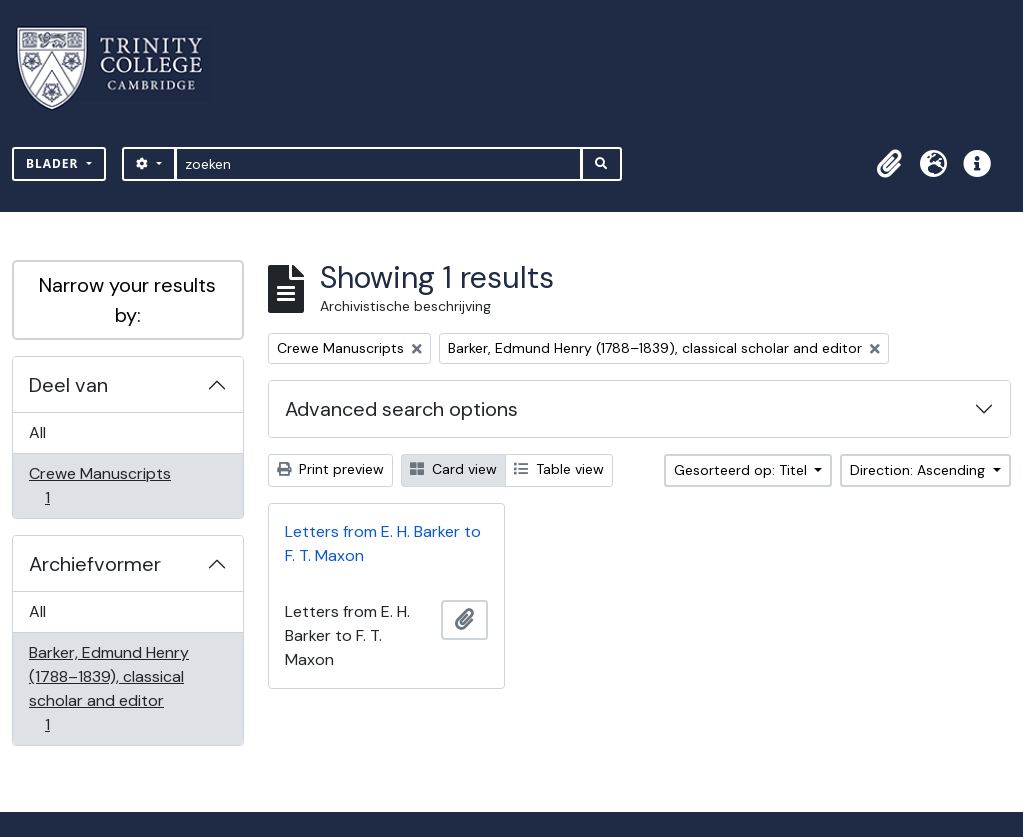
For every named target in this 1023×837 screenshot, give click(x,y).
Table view (559, 469)
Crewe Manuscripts (99, 485)
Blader (54, 163)
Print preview (330, 469)
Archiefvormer (95, 564)
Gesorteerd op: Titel (742, 470)
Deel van (68, 385)
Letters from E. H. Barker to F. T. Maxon (383, 543)
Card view (453, 469)
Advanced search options (401, 409)
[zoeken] (378, 164)
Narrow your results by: (127, 300)
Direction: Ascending (919, 470)
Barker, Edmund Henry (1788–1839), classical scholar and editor (108, 688)
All (37, 432)
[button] (889, 164)
